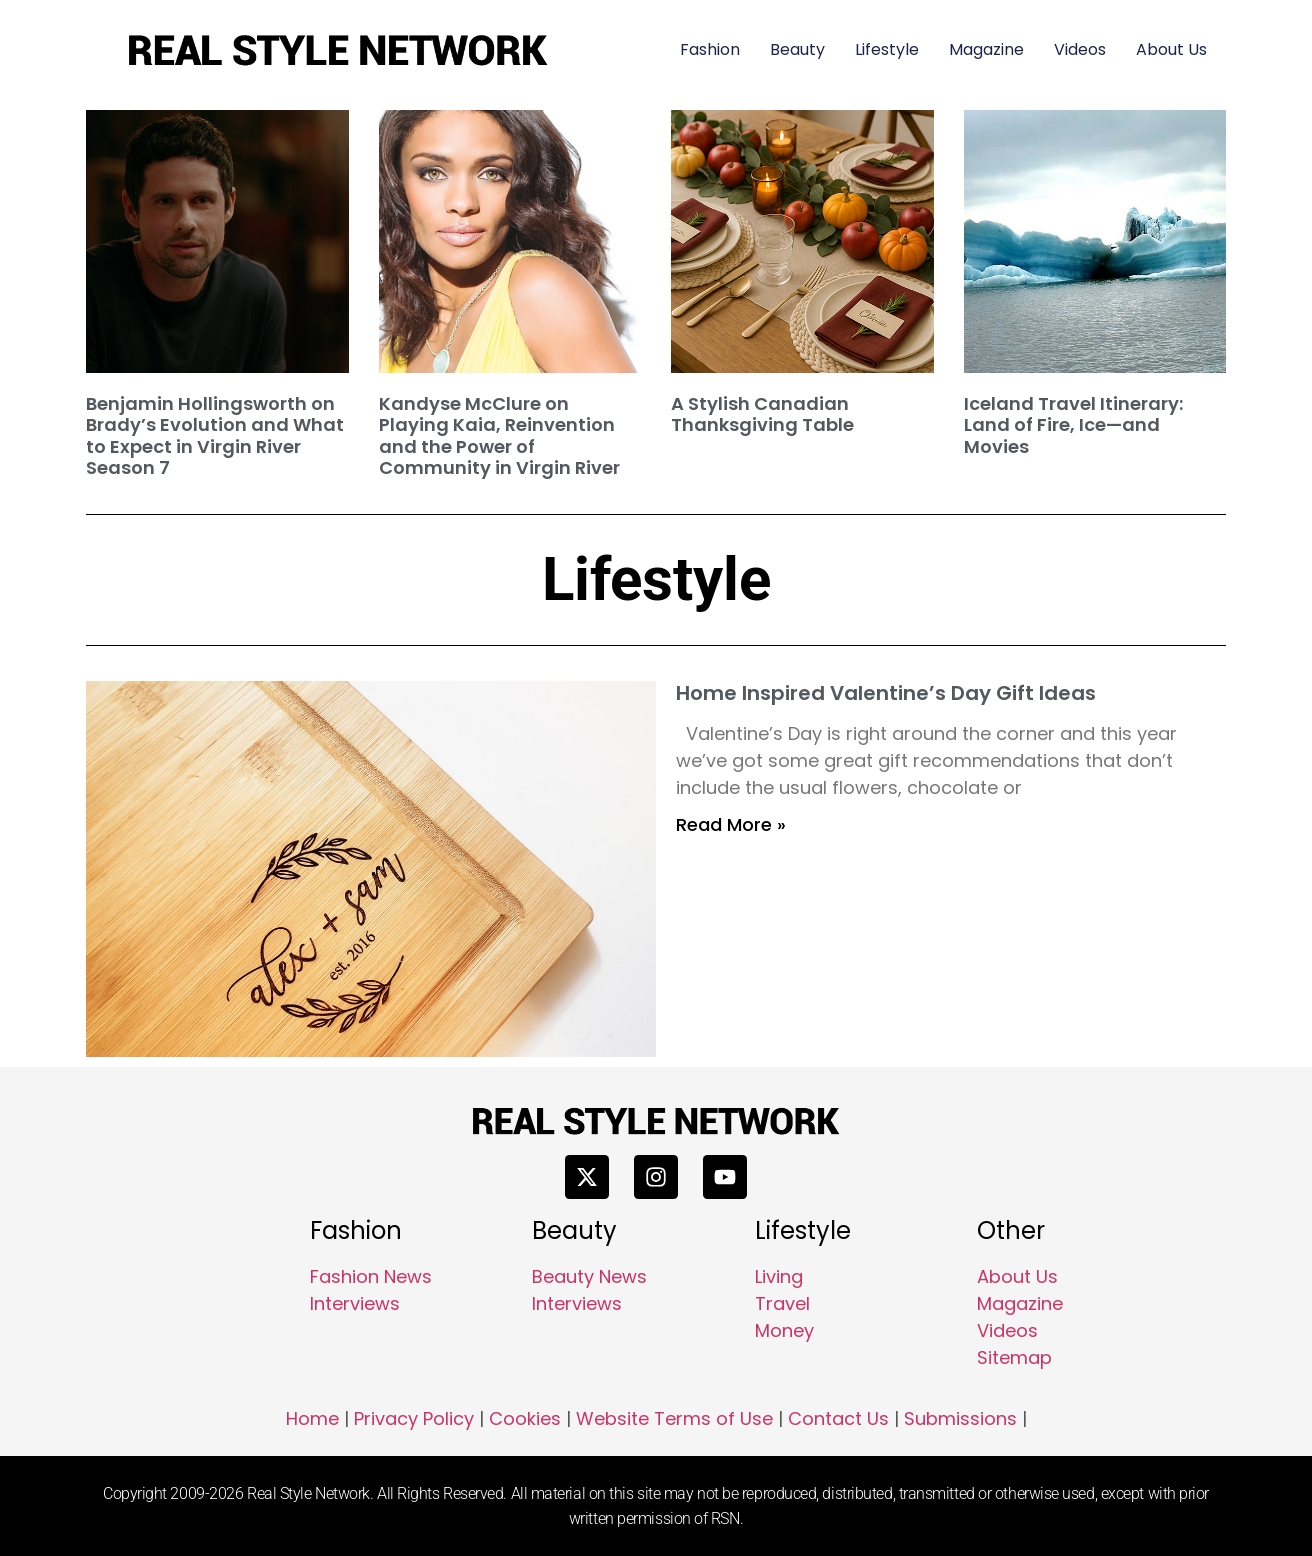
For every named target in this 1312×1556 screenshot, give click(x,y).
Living (779, 1276)
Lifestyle (887, 49)
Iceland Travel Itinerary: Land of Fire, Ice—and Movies (1073, 425)
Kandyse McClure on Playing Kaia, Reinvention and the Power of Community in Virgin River (499, 436)
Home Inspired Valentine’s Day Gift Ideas (886, 693)
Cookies (525, 1418)
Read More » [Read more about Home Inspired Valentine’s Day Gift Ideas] (731, 824)
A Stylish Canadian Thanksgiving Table (762, 414)
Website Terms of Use (674, 1418)
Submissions (960, 1418)
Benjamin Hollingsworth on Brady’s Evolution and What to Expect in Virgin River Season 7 (215, 436)
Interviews (355, 1303)
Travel (782, 1303)
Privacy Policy (414, 1418)
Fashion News (371, 1276)
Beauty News (589, 1276)
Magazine (986, 49)
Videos (1080, 49)
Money (784, 1330)
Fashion (710, 49)
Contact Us (838, 1418)
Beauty (797, 49)
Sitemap (1014, 1357)
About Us (1171, 49)
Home (312, 1418)
